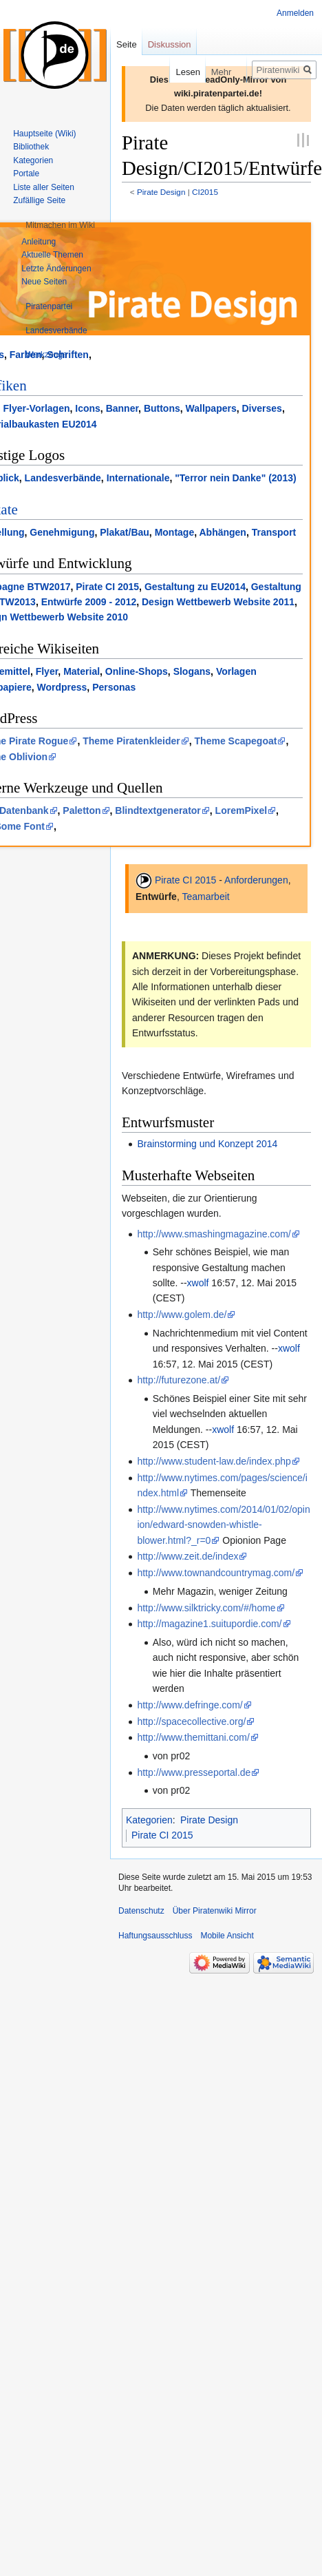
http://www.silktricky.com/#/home (206, 1607)
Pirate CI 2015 (107, 586)
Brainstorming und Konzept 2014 (207, 1143)
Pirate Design (161, 191)
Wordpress (61, 687)
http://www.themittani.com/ (193, 1737)
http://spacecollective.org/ (191, 1721)
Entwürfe (156, 896)
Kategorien (149, 1819)
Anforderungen (256, 880)
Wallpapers (211, 408)
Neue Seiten (44, 281)
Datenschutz (141, 1911)
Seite (126, 44)
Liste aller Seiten (43, 187)
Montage (175, 532)
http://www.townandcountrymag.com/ (215, 1572)
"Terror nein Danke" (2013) (235, 477)
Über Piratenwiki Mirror (215, 1911)
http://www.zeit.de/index (187, 1556)
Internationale (138, 477)
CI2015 (205, 191)
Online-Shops (136, 671)
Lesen (174, 72)
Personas (114, 687)
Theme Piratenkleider (131, 740)
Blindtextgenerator (157, 810)
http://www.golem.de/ (181, 1314)
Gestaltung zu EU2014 (195, 586)
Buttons (162, 408)
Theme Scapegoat (236, 740)
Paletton (81, 810)
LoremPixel (241, 810)
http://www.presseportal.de (193, 1772)
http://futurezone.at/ (178, 1379)
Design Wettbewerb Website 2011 (218, 601)
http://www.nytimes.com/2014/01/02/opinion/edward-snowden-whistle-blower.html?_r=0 (223, 1525)
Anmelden (295, 13)
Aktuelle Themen (52, 255)
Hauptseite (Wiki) (44, 133)
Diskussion (169, 44)
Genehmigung (62, 532)
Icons (87, 408)
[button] (60, 225)
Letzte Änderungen (56, 268)
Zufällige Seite (39, 200)
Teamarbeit (205, 896)
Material (81, 671)
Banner (122, 408)
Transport (274, 532)
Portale (26, 173)
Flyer (47, 671)
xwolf (198, 1282)
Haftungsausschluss (155, 1935)
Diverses (262, 408)
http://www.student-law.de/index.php (213, 1461)
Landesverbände (63, 477)
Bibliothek (31, 146)
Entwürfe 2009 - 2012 (89, 601)
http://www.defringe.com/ (189, 1704)
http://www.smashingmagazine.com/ (213, 1233)
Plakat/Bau (124, 532)
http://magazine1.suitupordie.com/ (209, 1623)
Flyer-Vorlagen (36, 408)
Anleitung (38, 242)
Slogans (192, 671)
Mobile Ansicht (226, 1935)
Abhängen (222, 532)
